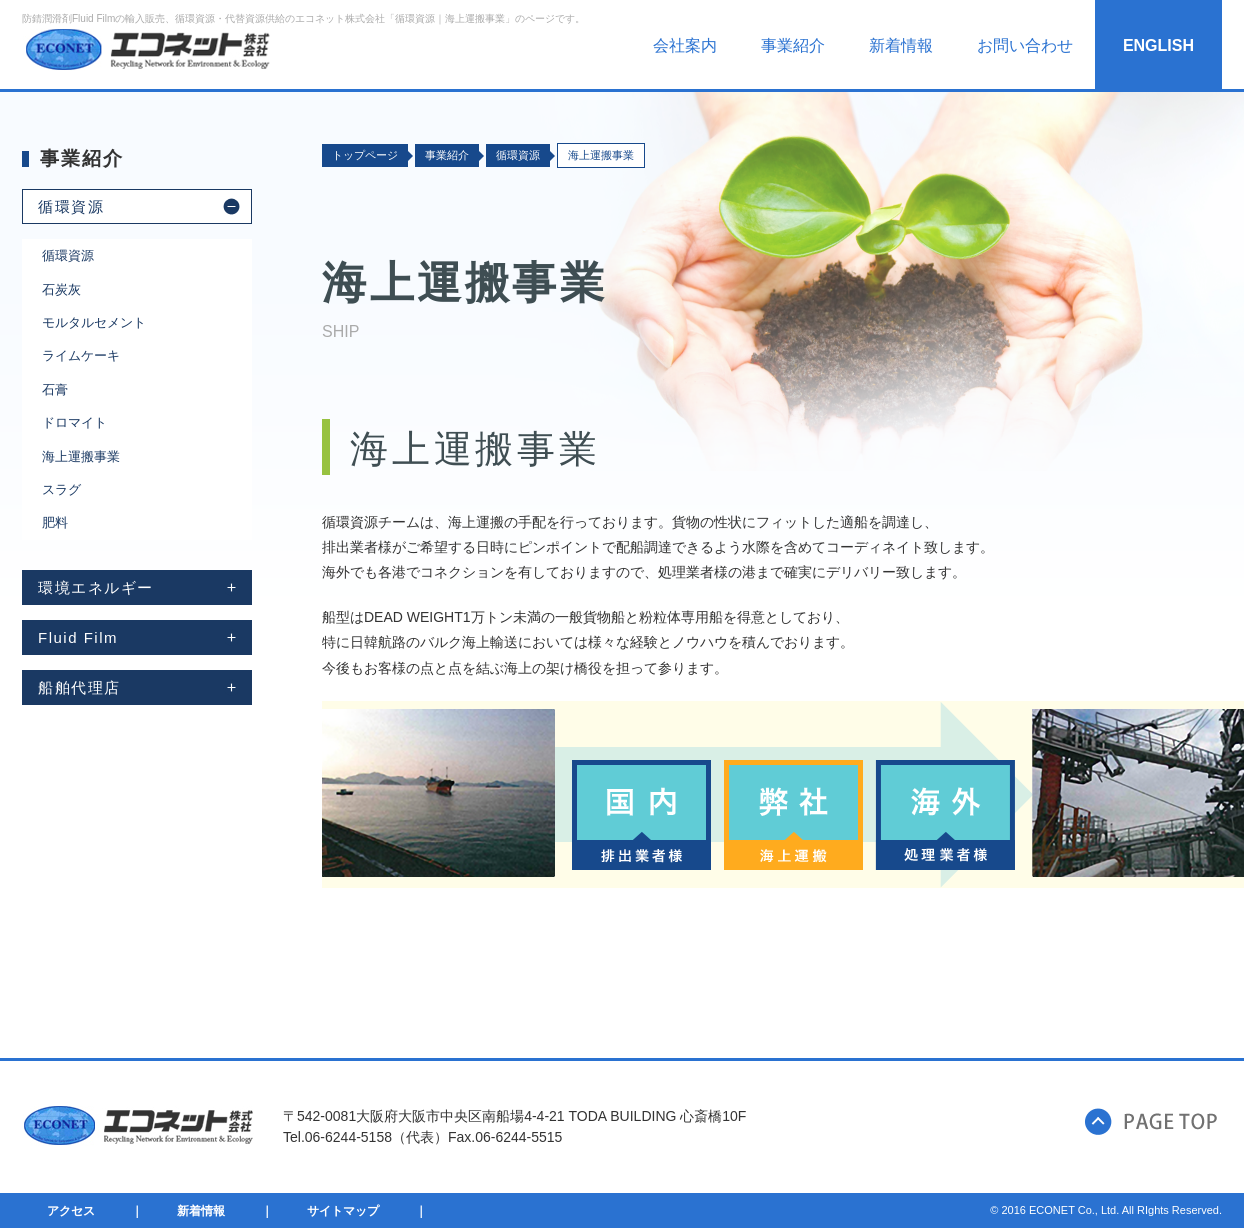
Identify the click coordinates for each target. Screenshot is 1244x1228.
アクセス (71, 1211)
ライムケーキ (81, 355)
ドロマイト (74, 422)
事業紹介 (793, 45)
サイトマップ (343, 1211)
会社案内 (685, 45)
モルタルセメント (94, 322)
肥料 (55, 522)
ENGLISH (1158, 45)
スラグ (61, 489)
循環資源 (68, 255)
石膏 (55, 389)
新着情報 (901, 45)
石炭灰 (61, 289)
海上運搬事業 (81, 456)
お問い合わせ (1025, 45)
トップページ (365, 155)
